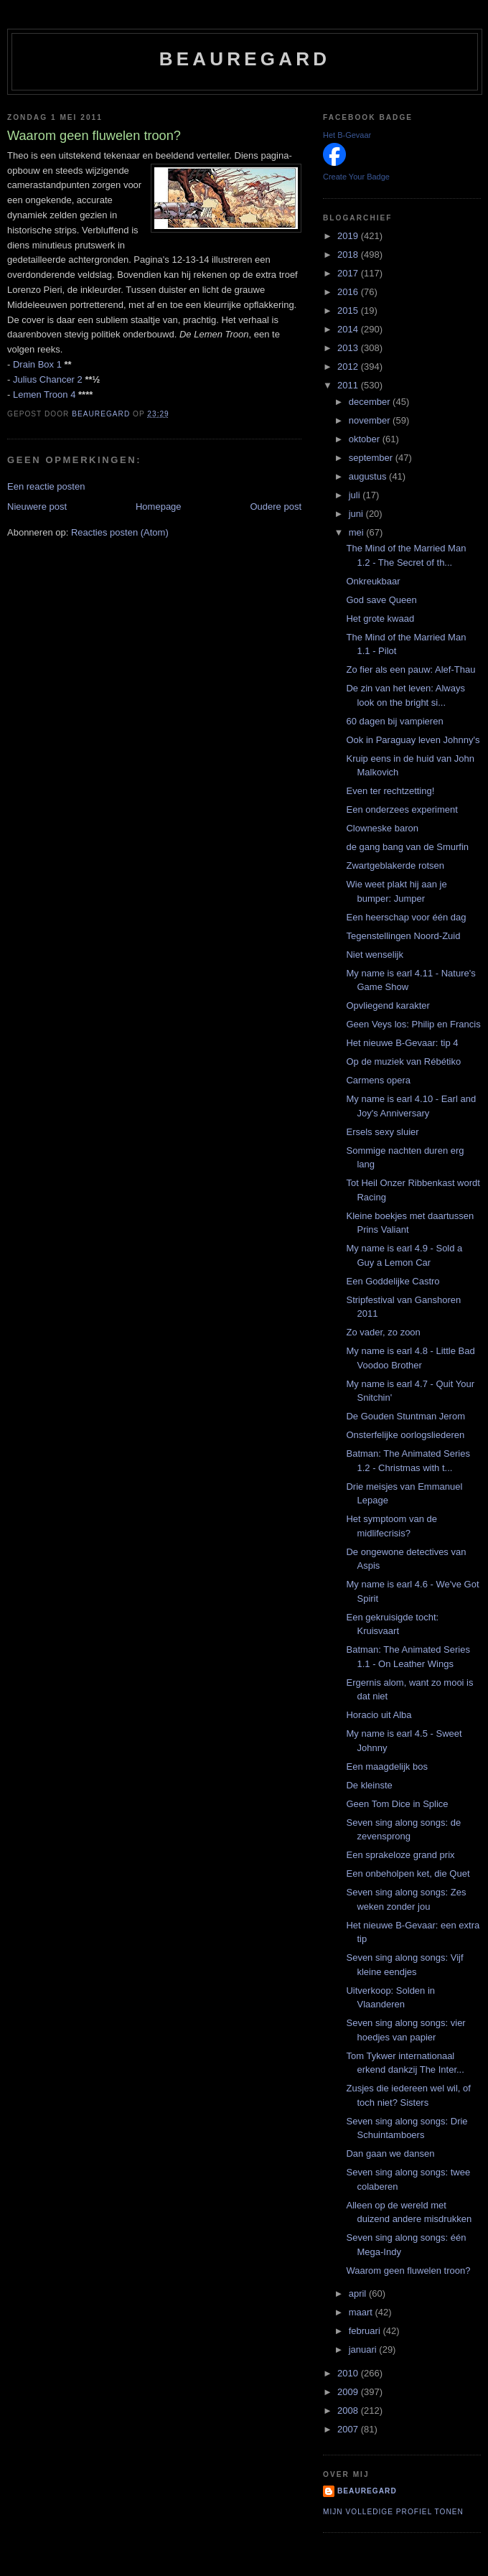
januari (364, 2349)
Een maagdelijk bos (386, 1766)
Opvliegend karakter (387, 1005)
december (371, 401)
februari (366, 2330)
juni (357, 513)
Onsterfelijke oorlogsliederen (405, 1434)
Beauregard (244, 59)
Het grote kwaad (380, 618)
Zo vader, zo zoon (383, 1332)
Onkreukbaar (373, 581)
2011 (349, 385)
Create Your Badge (356, 176)
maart (362, 2312)
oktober (366, 439)
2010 (349, 2373)
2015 (349, 310)
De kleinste (369, 1785)
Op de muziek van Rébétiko (403, 1061)
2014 (349, 329)
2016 (349, 291)
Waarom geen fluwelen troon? (408, 2270)
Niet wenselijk (374, 954)
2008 (349, 2410)
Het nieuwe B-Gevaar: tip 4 (402, 1042)
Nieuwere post (37, 506)
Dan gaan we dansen (390, 2153)
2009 (349, 2391)
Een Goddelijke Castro (392, 1281)
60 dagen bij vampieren (394, 721)
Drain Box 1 (37, 364)
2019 (349, 235)
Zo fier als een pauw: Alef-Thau (410, 669)
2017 (349, 273)
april (359, 2293)
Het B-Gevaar (347, 135)
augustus (369, 476)
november (371, 420)
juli (356, 495)
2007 (349, 2429)
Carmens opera (378, 1080)
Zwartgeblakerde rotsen (395, 865)
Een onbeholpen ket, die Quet (407, 1873)
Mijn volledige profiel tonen (393, 2512)
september (372, 457)
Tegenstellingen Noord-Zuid (403, 935)
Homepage (159, 506)
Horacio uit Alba (378, 1714)
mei (358, 532)
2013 (349, 347)
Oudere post (275, 506)
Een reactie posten (46, 486)
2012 (349, 366)
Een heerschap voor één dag (406, 917)
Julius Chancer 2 (48, 379)
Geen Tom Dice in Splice (397, 1803)
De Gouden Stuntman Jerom (405, 1416)
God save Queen (381, 599)
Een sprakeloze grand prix (400, 1854)
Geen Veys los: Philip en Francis (413, 1024)
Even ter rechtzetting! (390, 790)
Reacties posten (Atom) (120, 532)
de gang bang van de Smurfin (407, 846)
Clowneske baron (382, 828)
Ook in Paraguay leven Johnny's (412, 739)
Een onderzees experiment (401, 809)
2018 (349, 254)
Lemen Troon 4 (44, 394)
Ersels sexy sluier (382, 1131)
